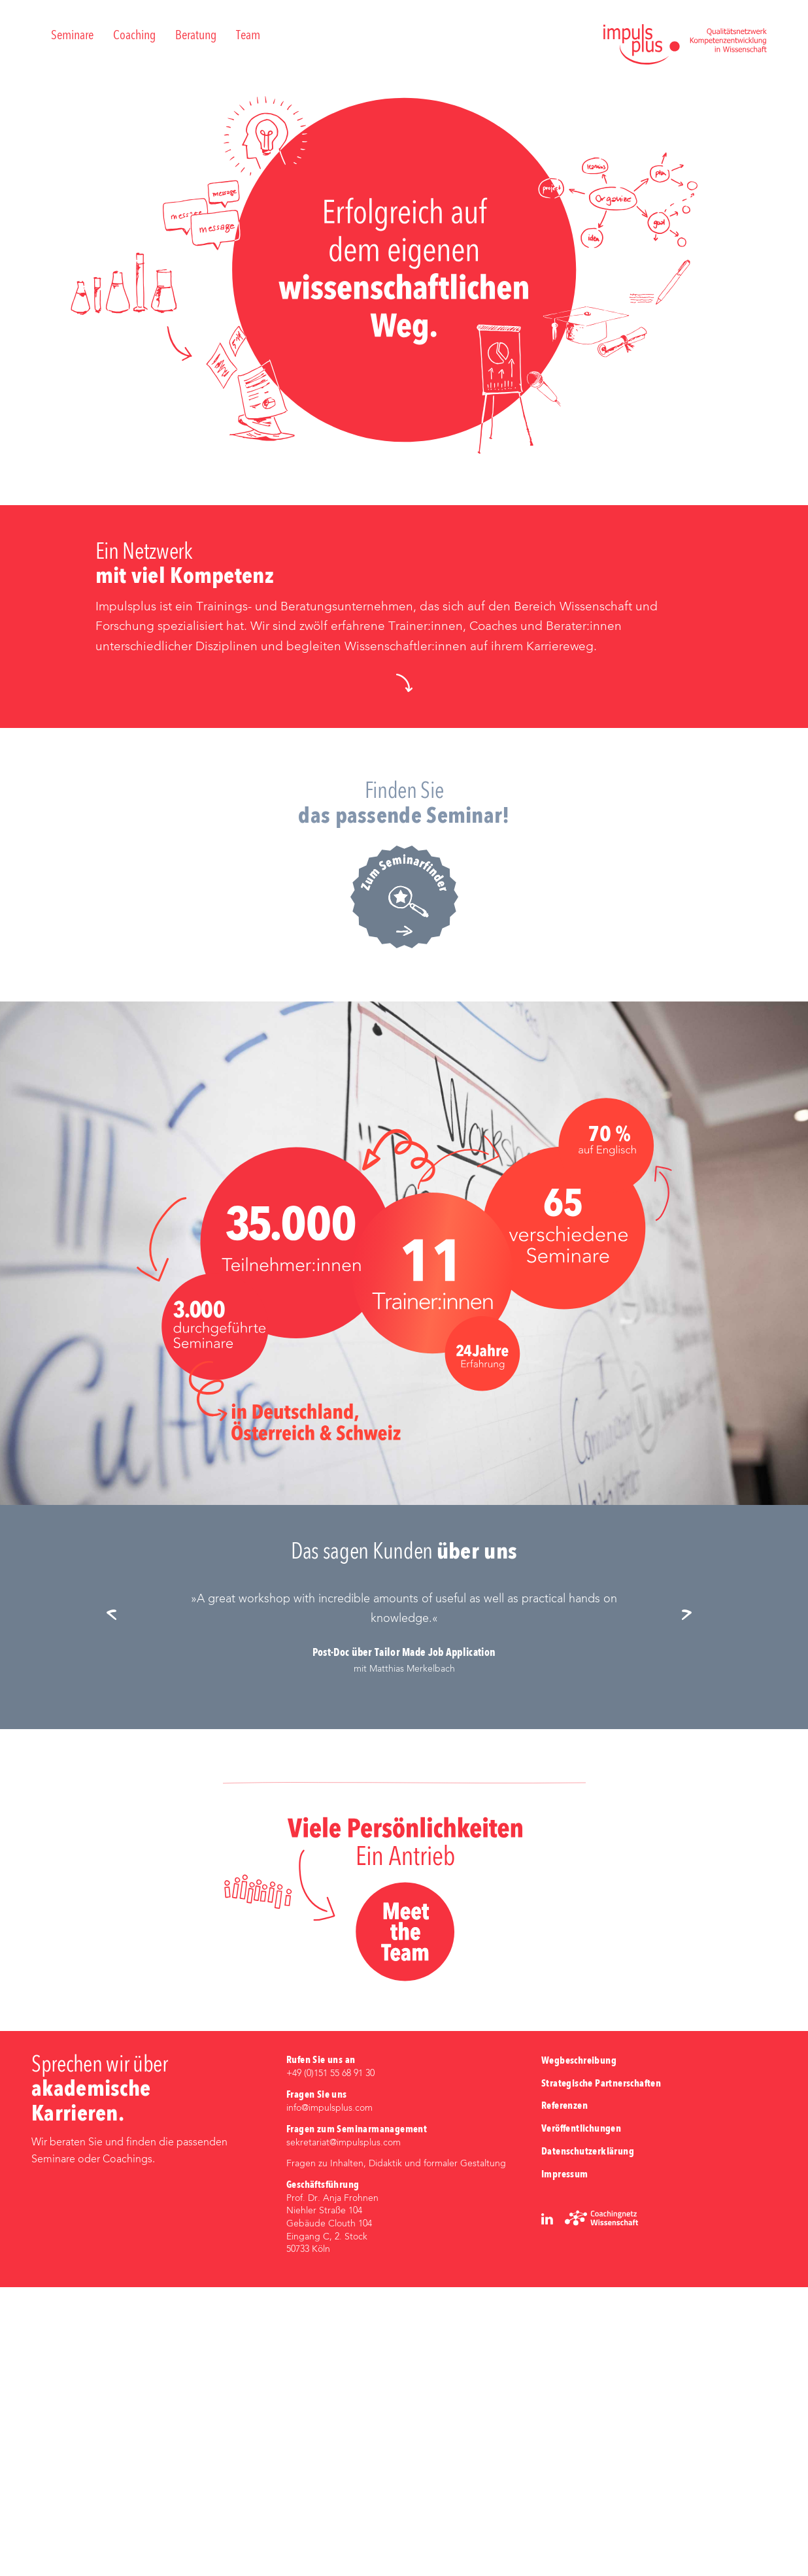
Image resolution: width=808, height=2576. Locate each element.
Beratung (195, 35)
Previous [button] (116, 1904)
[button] (404, 971)
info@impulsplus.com (329, 2396)
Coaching (134, 35)
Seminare (72, 35)
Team (248, 35)
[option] (404, 1922)
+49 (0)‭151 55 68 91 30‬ (330, 2361)
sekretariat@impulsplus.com (343, 2431)
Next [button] (691, 1904)
